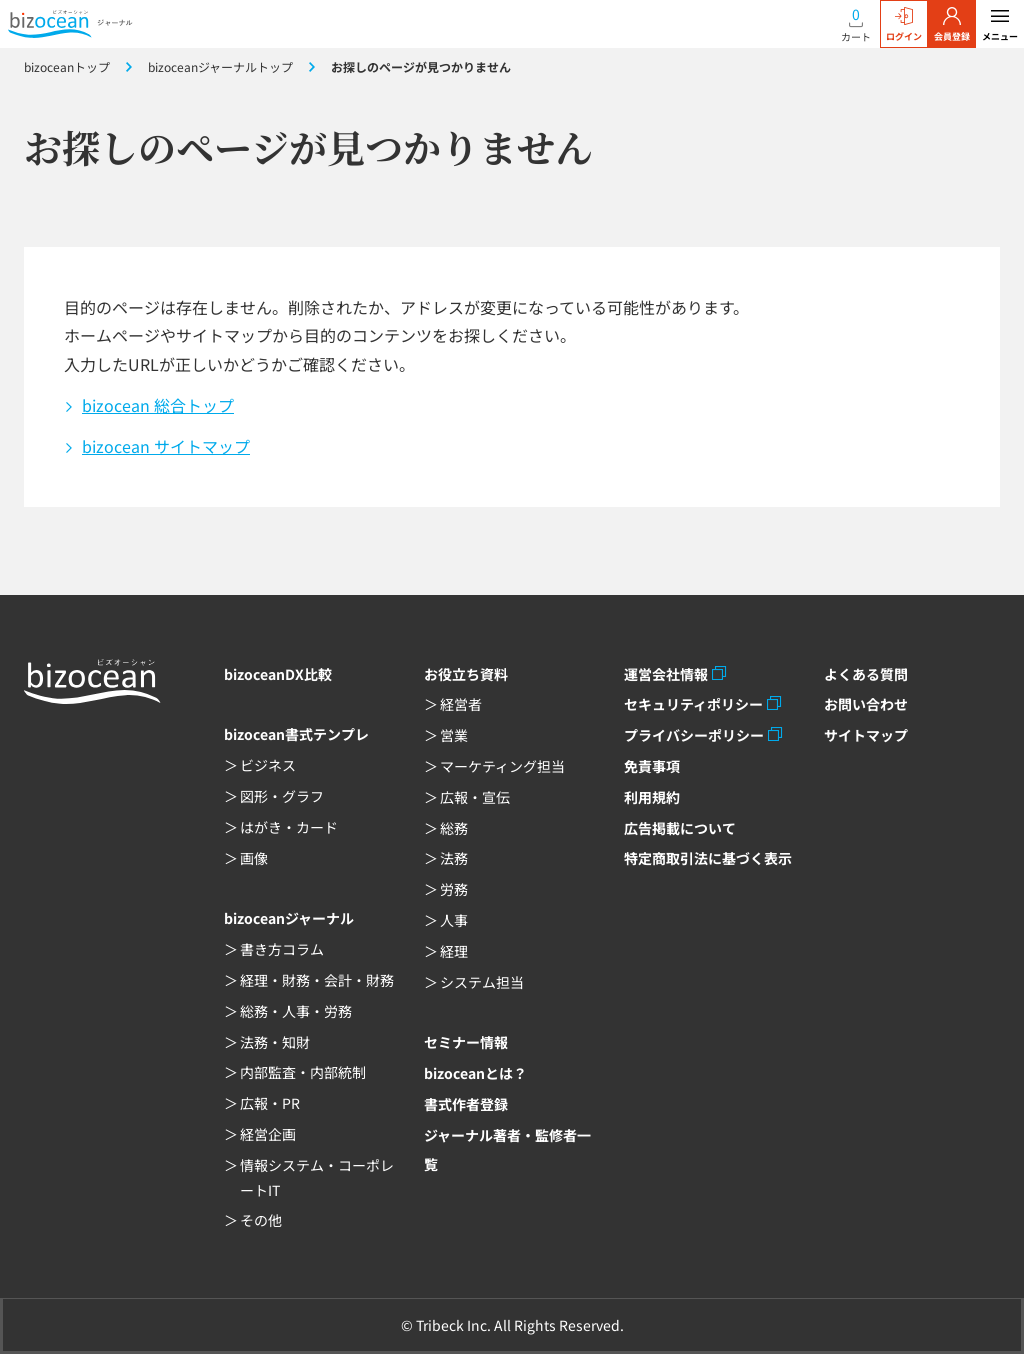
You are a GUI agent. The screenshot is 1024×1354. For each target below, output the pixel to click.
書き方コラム (282, 949)
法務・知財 (275, 1042)
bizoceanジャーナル (289, 918)
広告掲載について (680, 828)
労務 (454, 889)
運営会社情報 (666, 674)
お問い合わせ (866, 704)
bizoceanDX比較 (278, 674)
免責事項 (652, 766)
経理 (454, 951)
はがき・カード (289, 827)
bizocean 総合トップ (158, 405)
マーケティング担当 (502, 766)
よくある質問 (866, 674)
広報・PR (270, 1103)
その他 (261, 1220)
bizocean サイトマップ (166, 446)
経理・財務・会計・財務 (317, 980)
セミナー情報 (466, 1042)
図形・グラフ (282, 796)
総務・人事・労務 (296, 1011)
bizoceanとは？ (475, 1073)
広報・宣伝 (475, 797)
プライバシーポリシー (694, 735)
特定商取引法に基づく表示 (708, 858)
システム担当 (482, 982)
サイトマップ (866, 735)
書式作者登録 (466, 1104)
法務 (454, 858)
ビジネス (268, 765)
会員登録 (952, 25)
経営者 (461, 704)
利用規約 (652, 797)
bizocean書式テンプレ (296, 734)
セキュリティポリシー (693, 704)
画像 (254, 858)
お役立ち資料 (466, 674)
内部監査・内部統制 (303, 1072)
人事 (454, 920)
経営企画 (268, 1134)
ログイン (904, 25)
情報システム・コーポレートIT (317, 1177)
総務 (454, 828)
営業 (454, 735)
